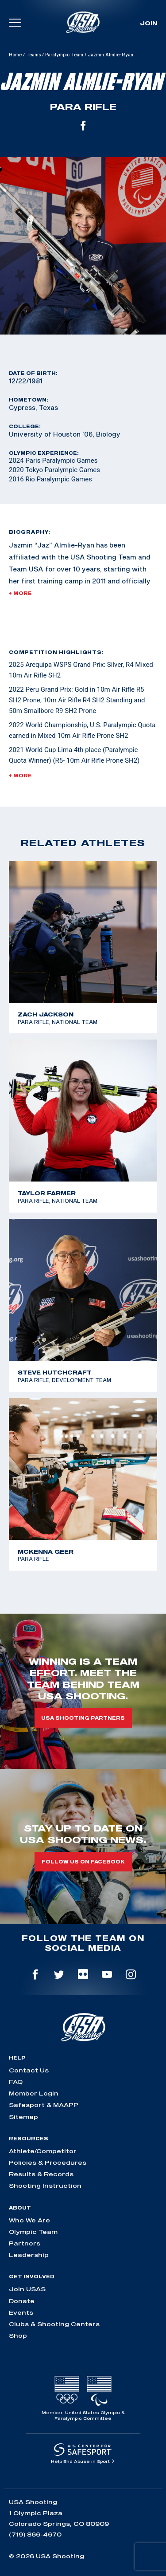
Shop (18, 2335)
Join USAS (27, 2288)
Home (15, 54)
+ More (20, 593)
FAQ (16, 2081)
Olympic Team (33, 2231)
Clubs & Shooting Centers (54, 2324)
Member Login (33, 2093)
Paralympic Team (64, 54)
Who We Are (29, 2220)
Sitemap (23, 2116)
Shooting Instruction (45, 2185)
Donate (22, 2300)
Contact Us (29, 2070)
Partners (24, 2243)
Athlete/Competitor (43, 2151)
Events (21, 2312)
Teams (33, 54)
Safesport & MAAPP (43, 2104)
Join (148, 23)
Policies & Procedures (47, 2162)
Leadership (29, 2254)
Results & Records (41, 2174)
